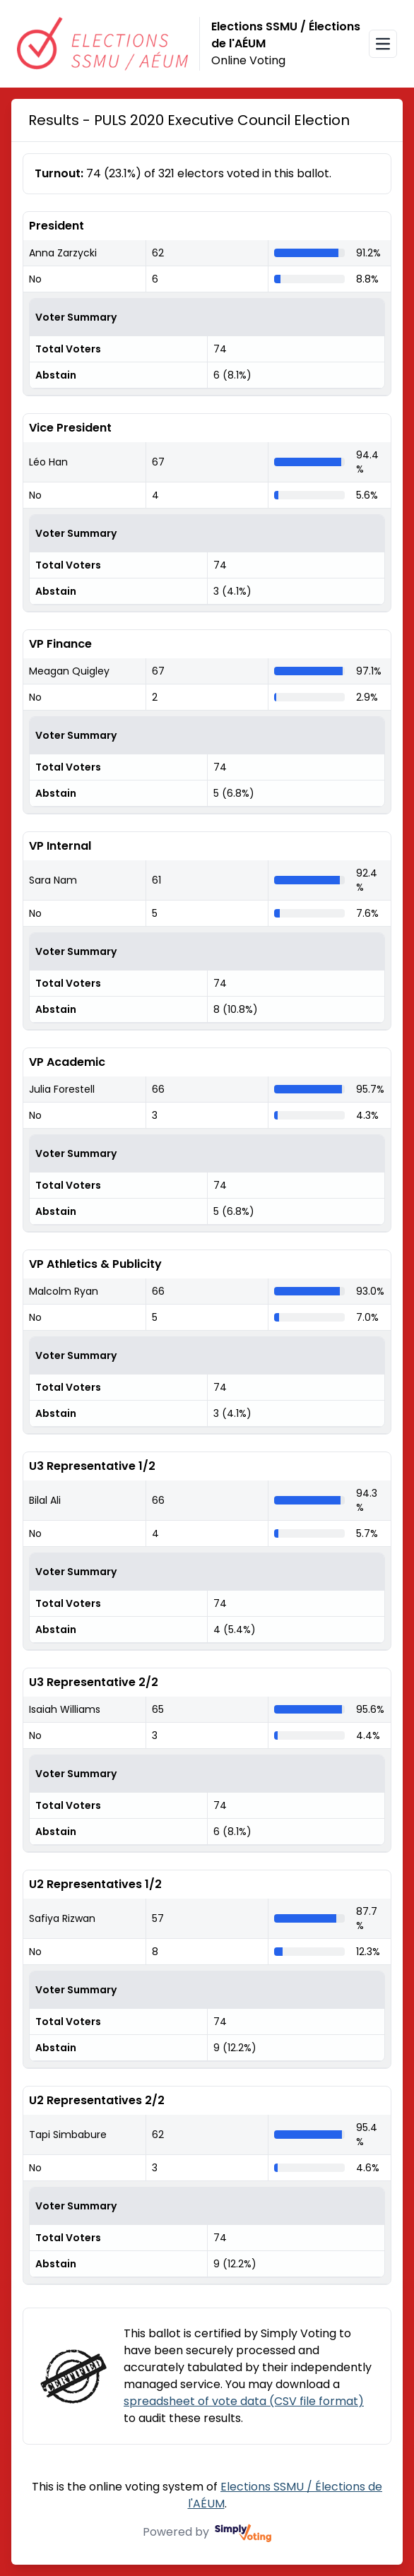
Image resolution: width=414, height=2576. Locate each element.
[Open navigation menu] (383, 44)
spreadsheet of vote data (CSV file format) (244, 2401)
